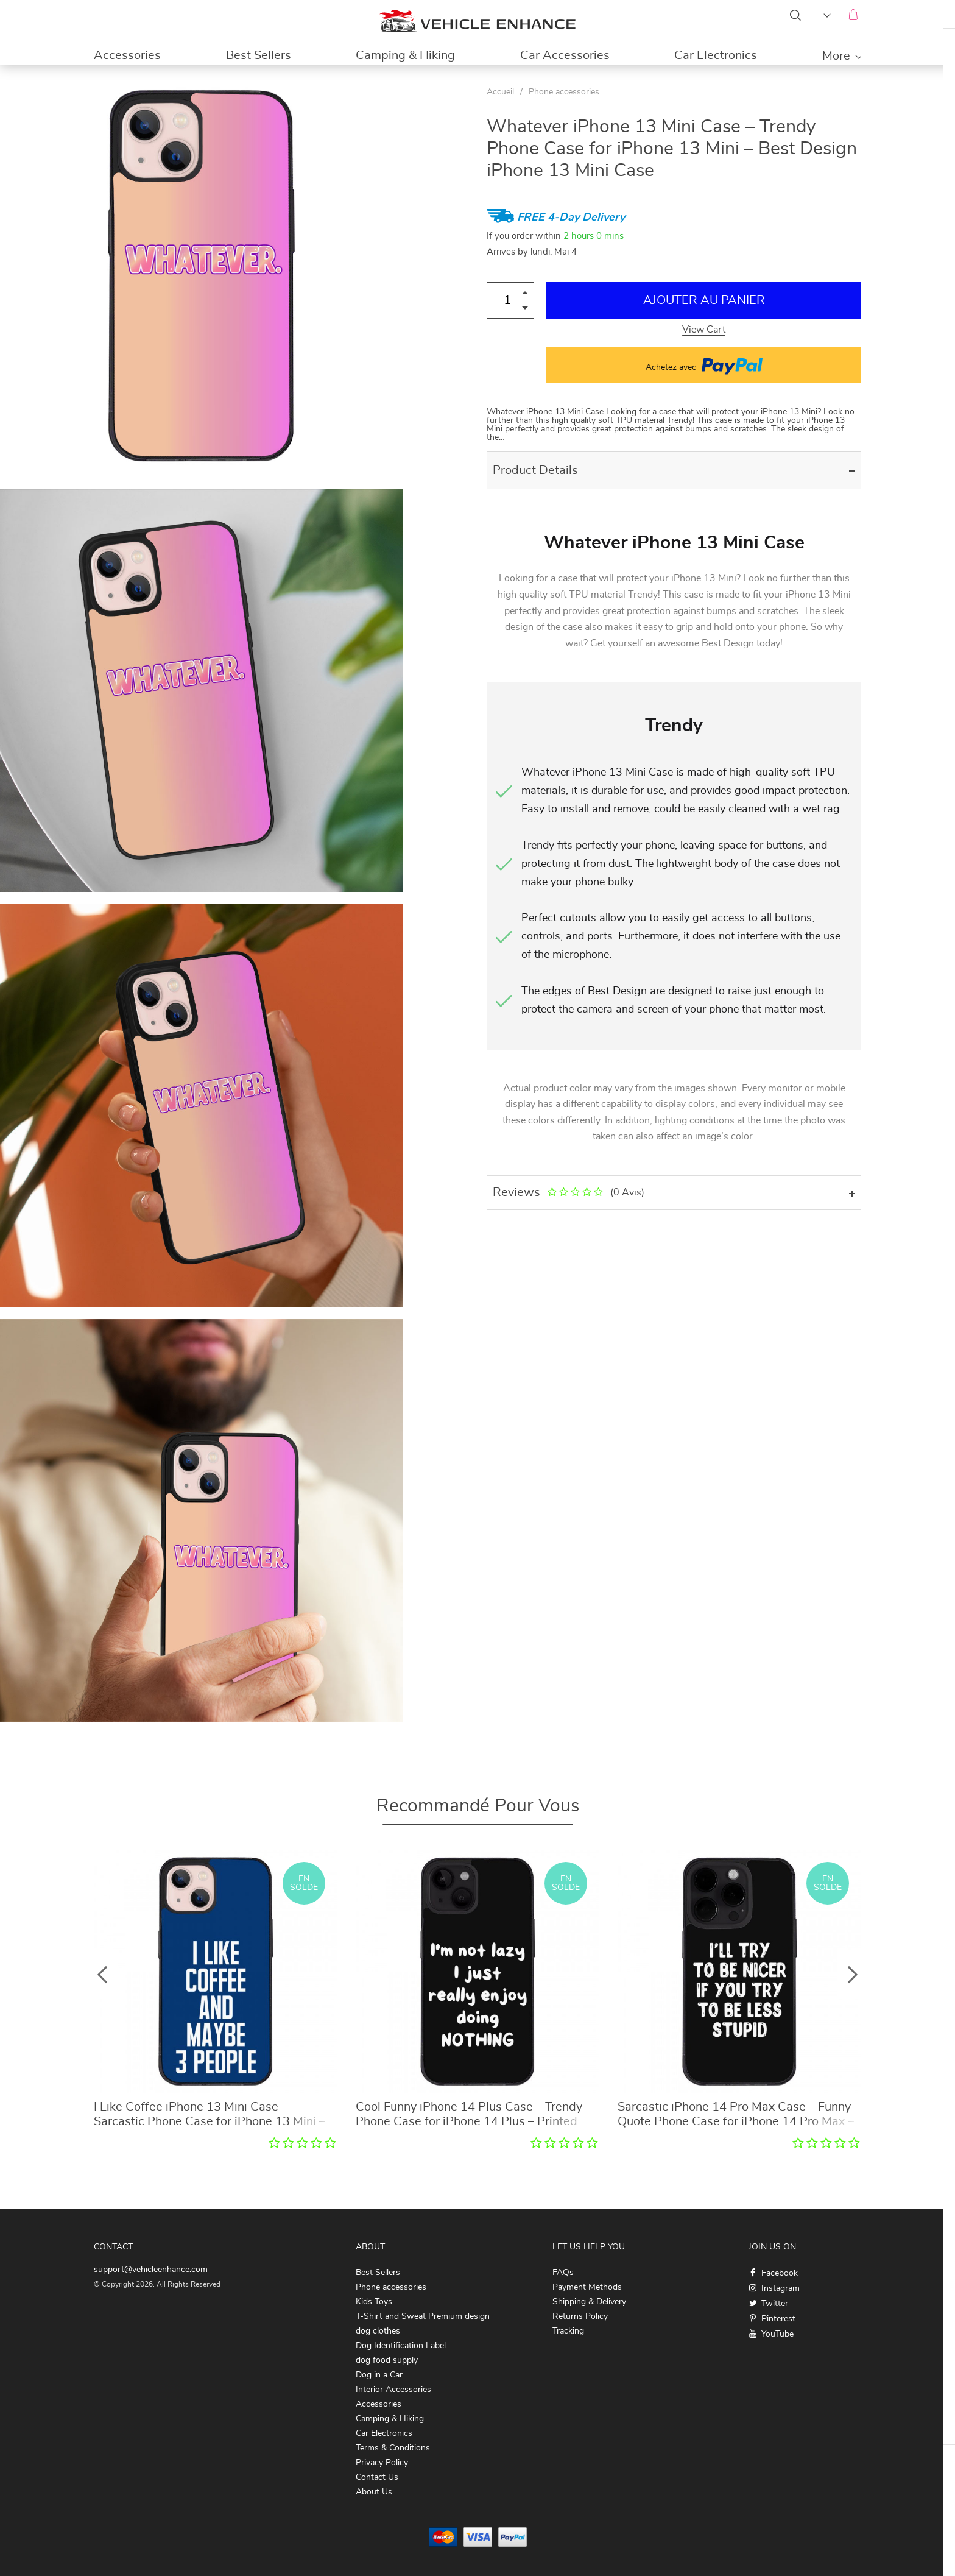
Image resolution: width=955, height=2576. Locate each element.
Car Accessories (565, 55)
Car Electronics (715, 55)
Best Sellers (258, 55)
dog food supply (387, 2360)
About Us (374, 2492)
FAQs (563, 2272)
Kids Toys (374, 2302)
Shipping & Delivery (589, 2302)
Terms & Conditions (393, 2448)
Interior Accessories (393, 2389)
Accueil (500, 92)
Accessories (127, 55)
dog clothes (378, 2331)
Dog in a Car (379, 2375)
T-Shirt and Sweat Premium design (423, 2316)
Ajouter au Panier (704, 300)
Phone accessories (564, 92)
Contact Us (377, 2477)
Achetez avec (704, 365)
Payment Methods (587, 2287)
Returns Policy (580, 2316)
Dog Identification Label (401, 2345)
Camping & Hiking (405, 55)
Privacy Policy (382, 2462)
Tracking (568, 2331)
